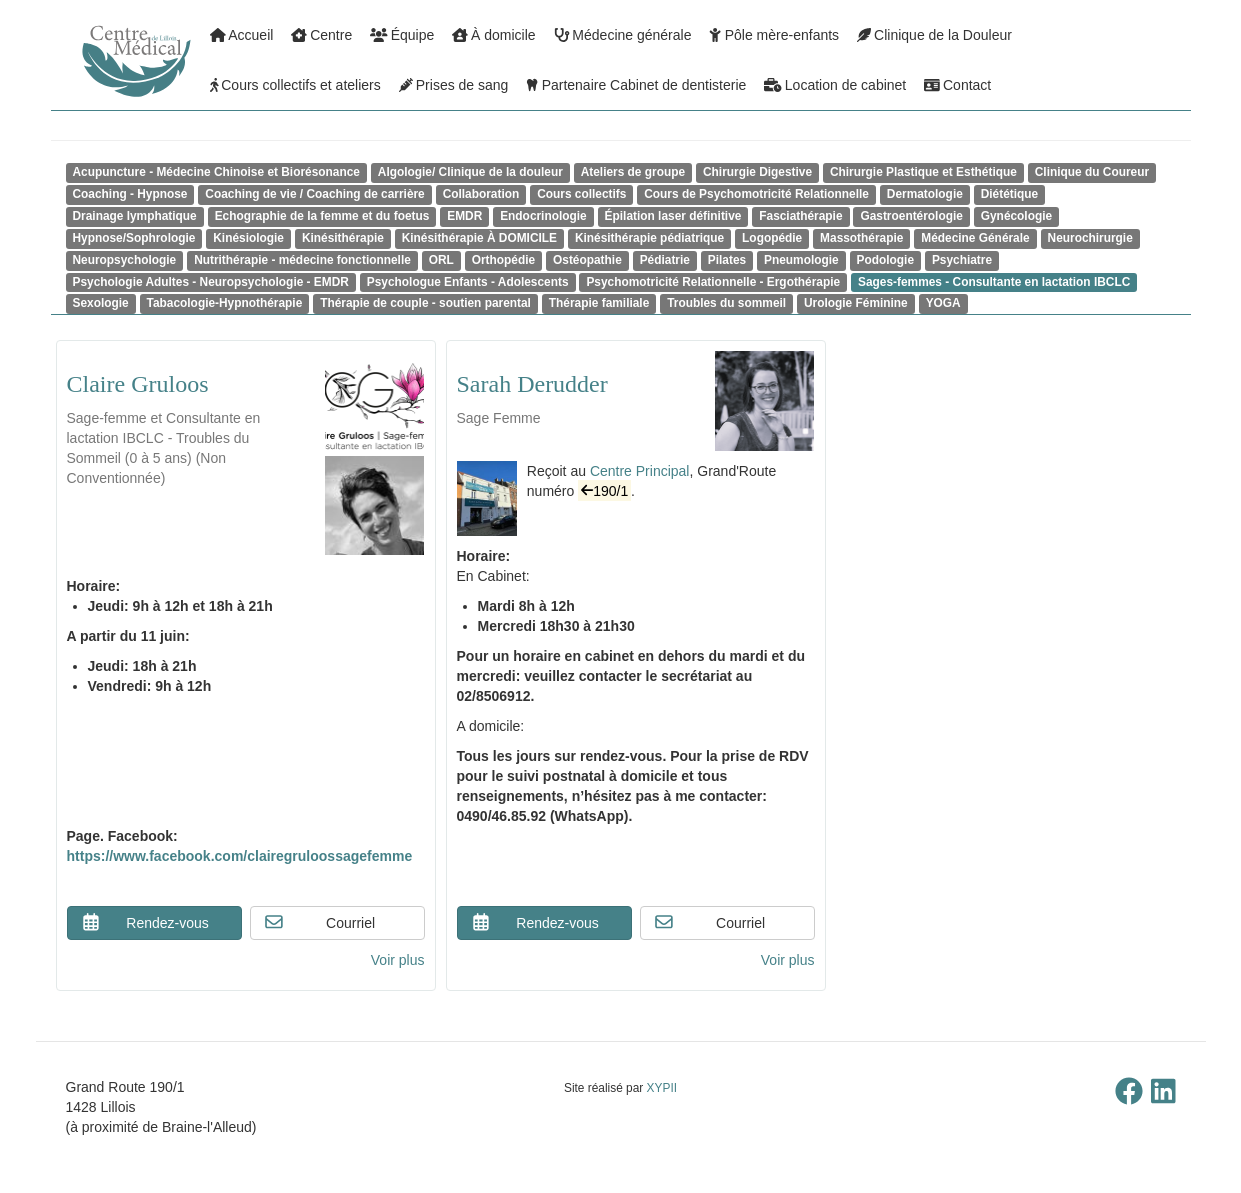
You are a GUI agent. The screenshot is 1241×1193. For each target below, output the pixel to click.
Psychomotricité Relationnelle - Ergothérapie (713, 282)
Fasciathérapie (800, 216)
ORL (441, 260)
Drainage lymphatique (135, 216)
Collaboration (481, 194)
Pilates (727, 260)
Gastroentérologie (911, 216)
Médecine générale (623, 35)
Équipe (402, 35)
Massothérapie (861, 238)
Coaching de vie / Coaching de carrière (314, 194)
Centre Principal (640, 471)
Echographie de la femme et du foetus (322, 216)
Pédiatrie (665, 260)
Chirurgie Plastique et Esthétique (923, 172)
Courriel (319, 922)
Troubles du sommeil (726, 303)
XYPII (662, 1088)
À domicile (493, 35)
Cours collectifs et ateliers (295, 85)
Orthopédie (503, 260)
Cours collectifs (581, 194)
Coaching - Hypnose (130, 194)
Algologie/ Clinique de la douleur (470, 172)
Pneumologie (801, 260)
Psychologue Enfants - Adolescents (468, 282)
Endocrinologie (543, 216)
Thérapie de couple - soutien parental (425, 303)
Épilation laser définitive (673, 216)
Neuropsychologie (125, 260)
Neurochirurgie (1090, 238)
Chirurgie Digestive (757, 172)
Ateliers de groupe (633, 172)
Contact (957, 85)
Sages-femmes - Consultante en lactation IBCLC (994, 282)
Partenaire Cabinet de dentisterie (636, 85)
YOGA (943, 303)
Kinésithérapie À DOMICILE (479, 238)
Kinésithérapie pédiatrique (649, 238)
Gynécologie (1016, 216)
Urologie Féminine (856, 303)
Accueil (242, 35)
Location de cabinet (835, 85)
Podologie (885, 260)
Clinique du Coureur (1092, 172)
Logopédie (772, 238)
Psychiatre (962, 260)
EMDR (464, 216)
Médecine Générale (975, 238)
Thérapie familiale (599, 303)
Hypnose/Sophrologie (134, 238)
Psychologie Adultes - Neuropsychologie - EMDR (211, 282)
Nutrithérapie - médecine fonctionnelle (302, 260)
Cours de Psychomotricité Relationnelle (756, 194)
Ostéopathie (587, 260)
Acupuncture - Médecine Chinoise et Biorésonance (216, 172)
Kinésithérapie (343, 238)
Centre (321, 35)
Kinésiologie (248, 238)
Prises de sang (454, 85)
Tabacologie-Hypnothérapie (225, 303)
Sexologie (101, 303)
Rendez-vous (144, 922)
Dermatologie (925, 194)
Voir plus (398, 960)
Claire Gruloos (138, 384)
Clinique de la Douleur (934, 35)
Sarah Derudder (532, 384)
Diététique (1009, 194)
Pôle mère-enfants (774, 35)
